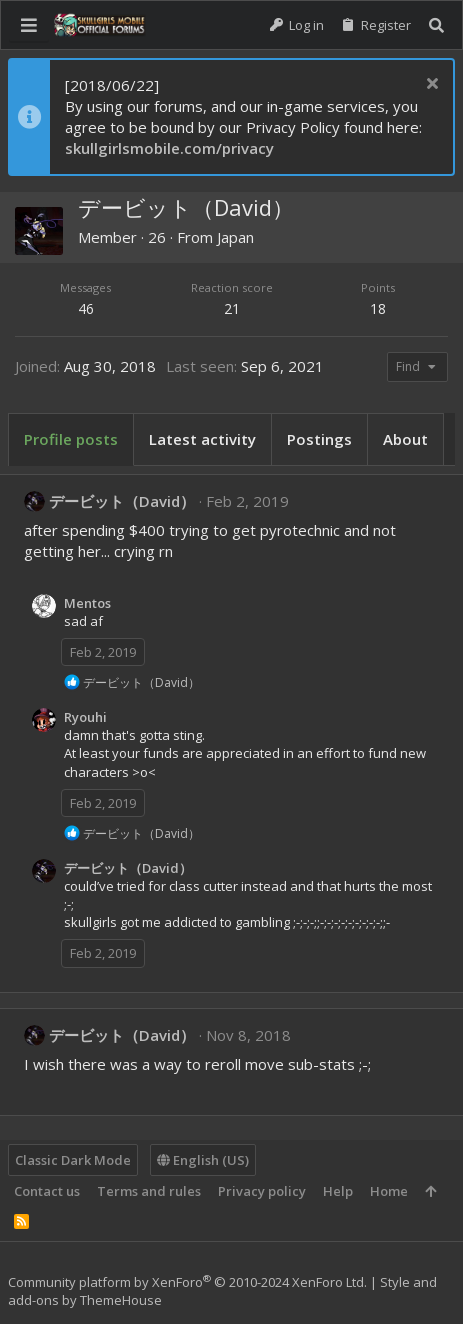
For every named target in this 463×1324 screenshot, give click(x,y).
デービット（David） (122, 501)
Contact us (47, 1191)
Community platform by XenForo (187, 1282)
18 (378, 308)
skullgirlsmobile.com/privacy (169, 148)
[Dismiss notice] (429, 85)
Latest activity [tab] (202, 439)
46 (86, 308)
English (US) (203, 1160)
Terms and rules (149, 1191)
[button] (29, 25)
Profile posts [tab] (71, 439)
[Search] (436, 25)
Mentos (87, 603)
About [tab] (405, 439)
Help (338, 1191)
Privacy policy (262, 1191)
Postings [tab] (319, 439)
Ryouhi (85, 717)
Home (389, 1191)
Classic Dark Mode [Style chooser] (73, 1160)
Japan (235, 237)
